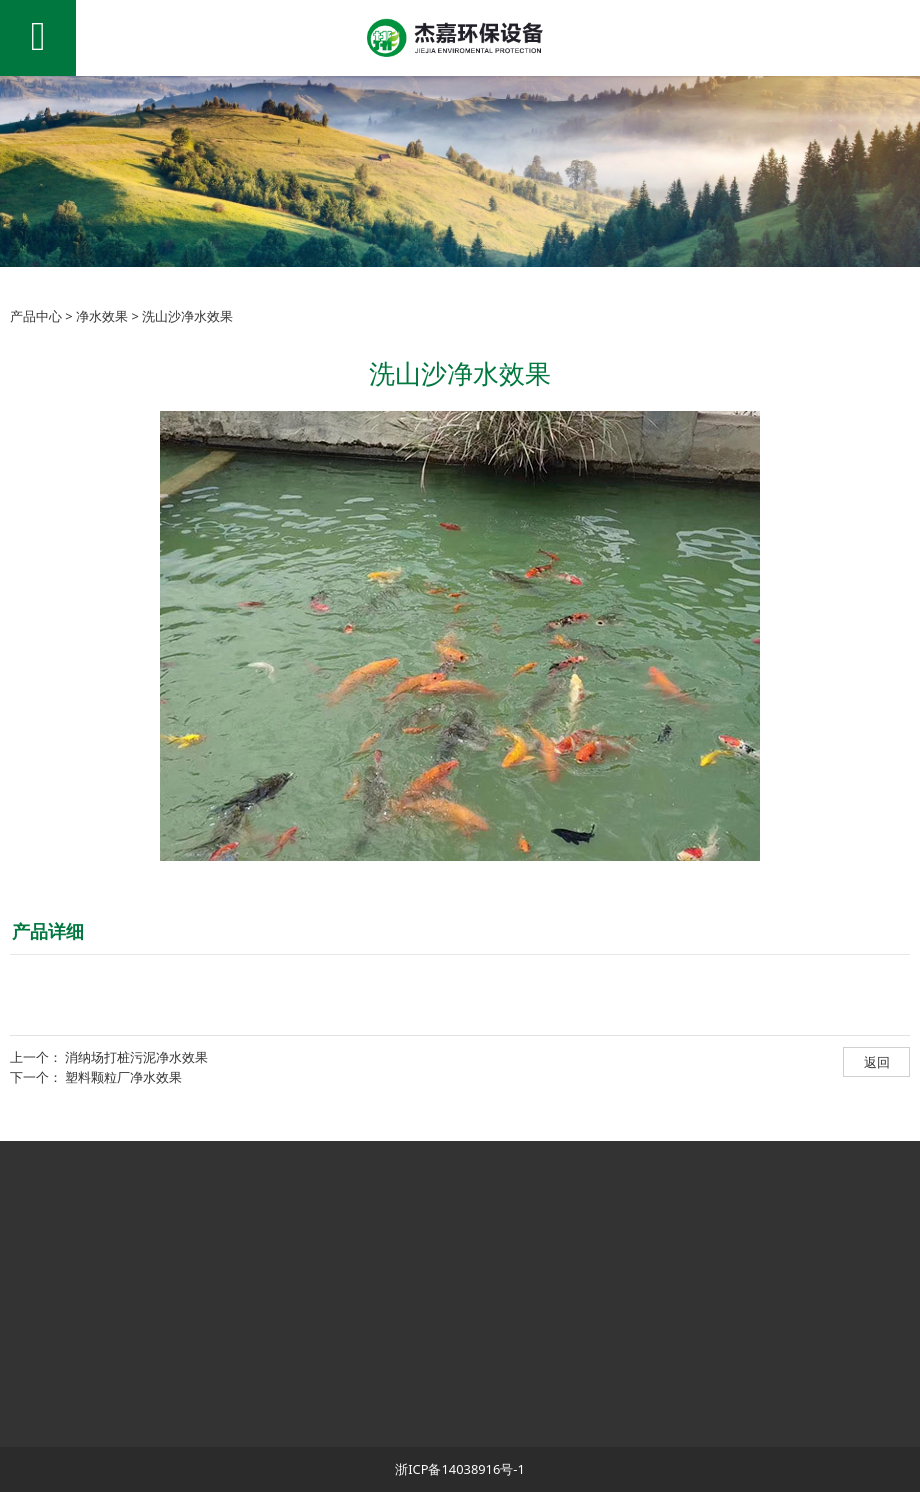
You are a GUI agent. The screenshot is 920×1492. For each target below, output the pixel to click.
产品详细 (48, 931)
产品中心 (36, 316)
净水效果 (102, 316)
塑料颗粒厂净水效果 (123, 1077)
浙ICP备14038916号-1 (460, 1469)
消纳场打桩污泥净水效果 (136, 1057)
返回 (877, 1062)
